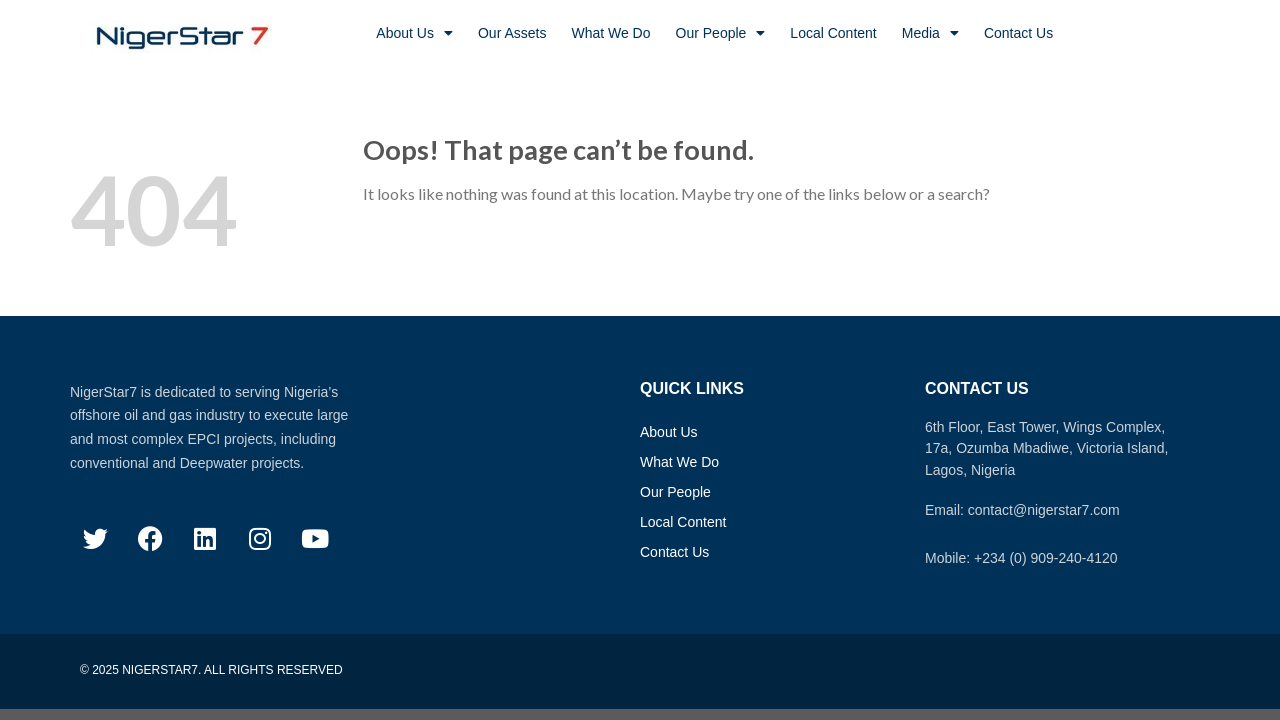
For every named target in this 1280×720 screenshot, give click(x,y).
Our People (721, 33)
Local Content (833, 33)
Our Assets (512, 33)
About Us (414, 33)
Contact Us (1018, 33)
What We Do (610, 33)
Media (930, 33)
